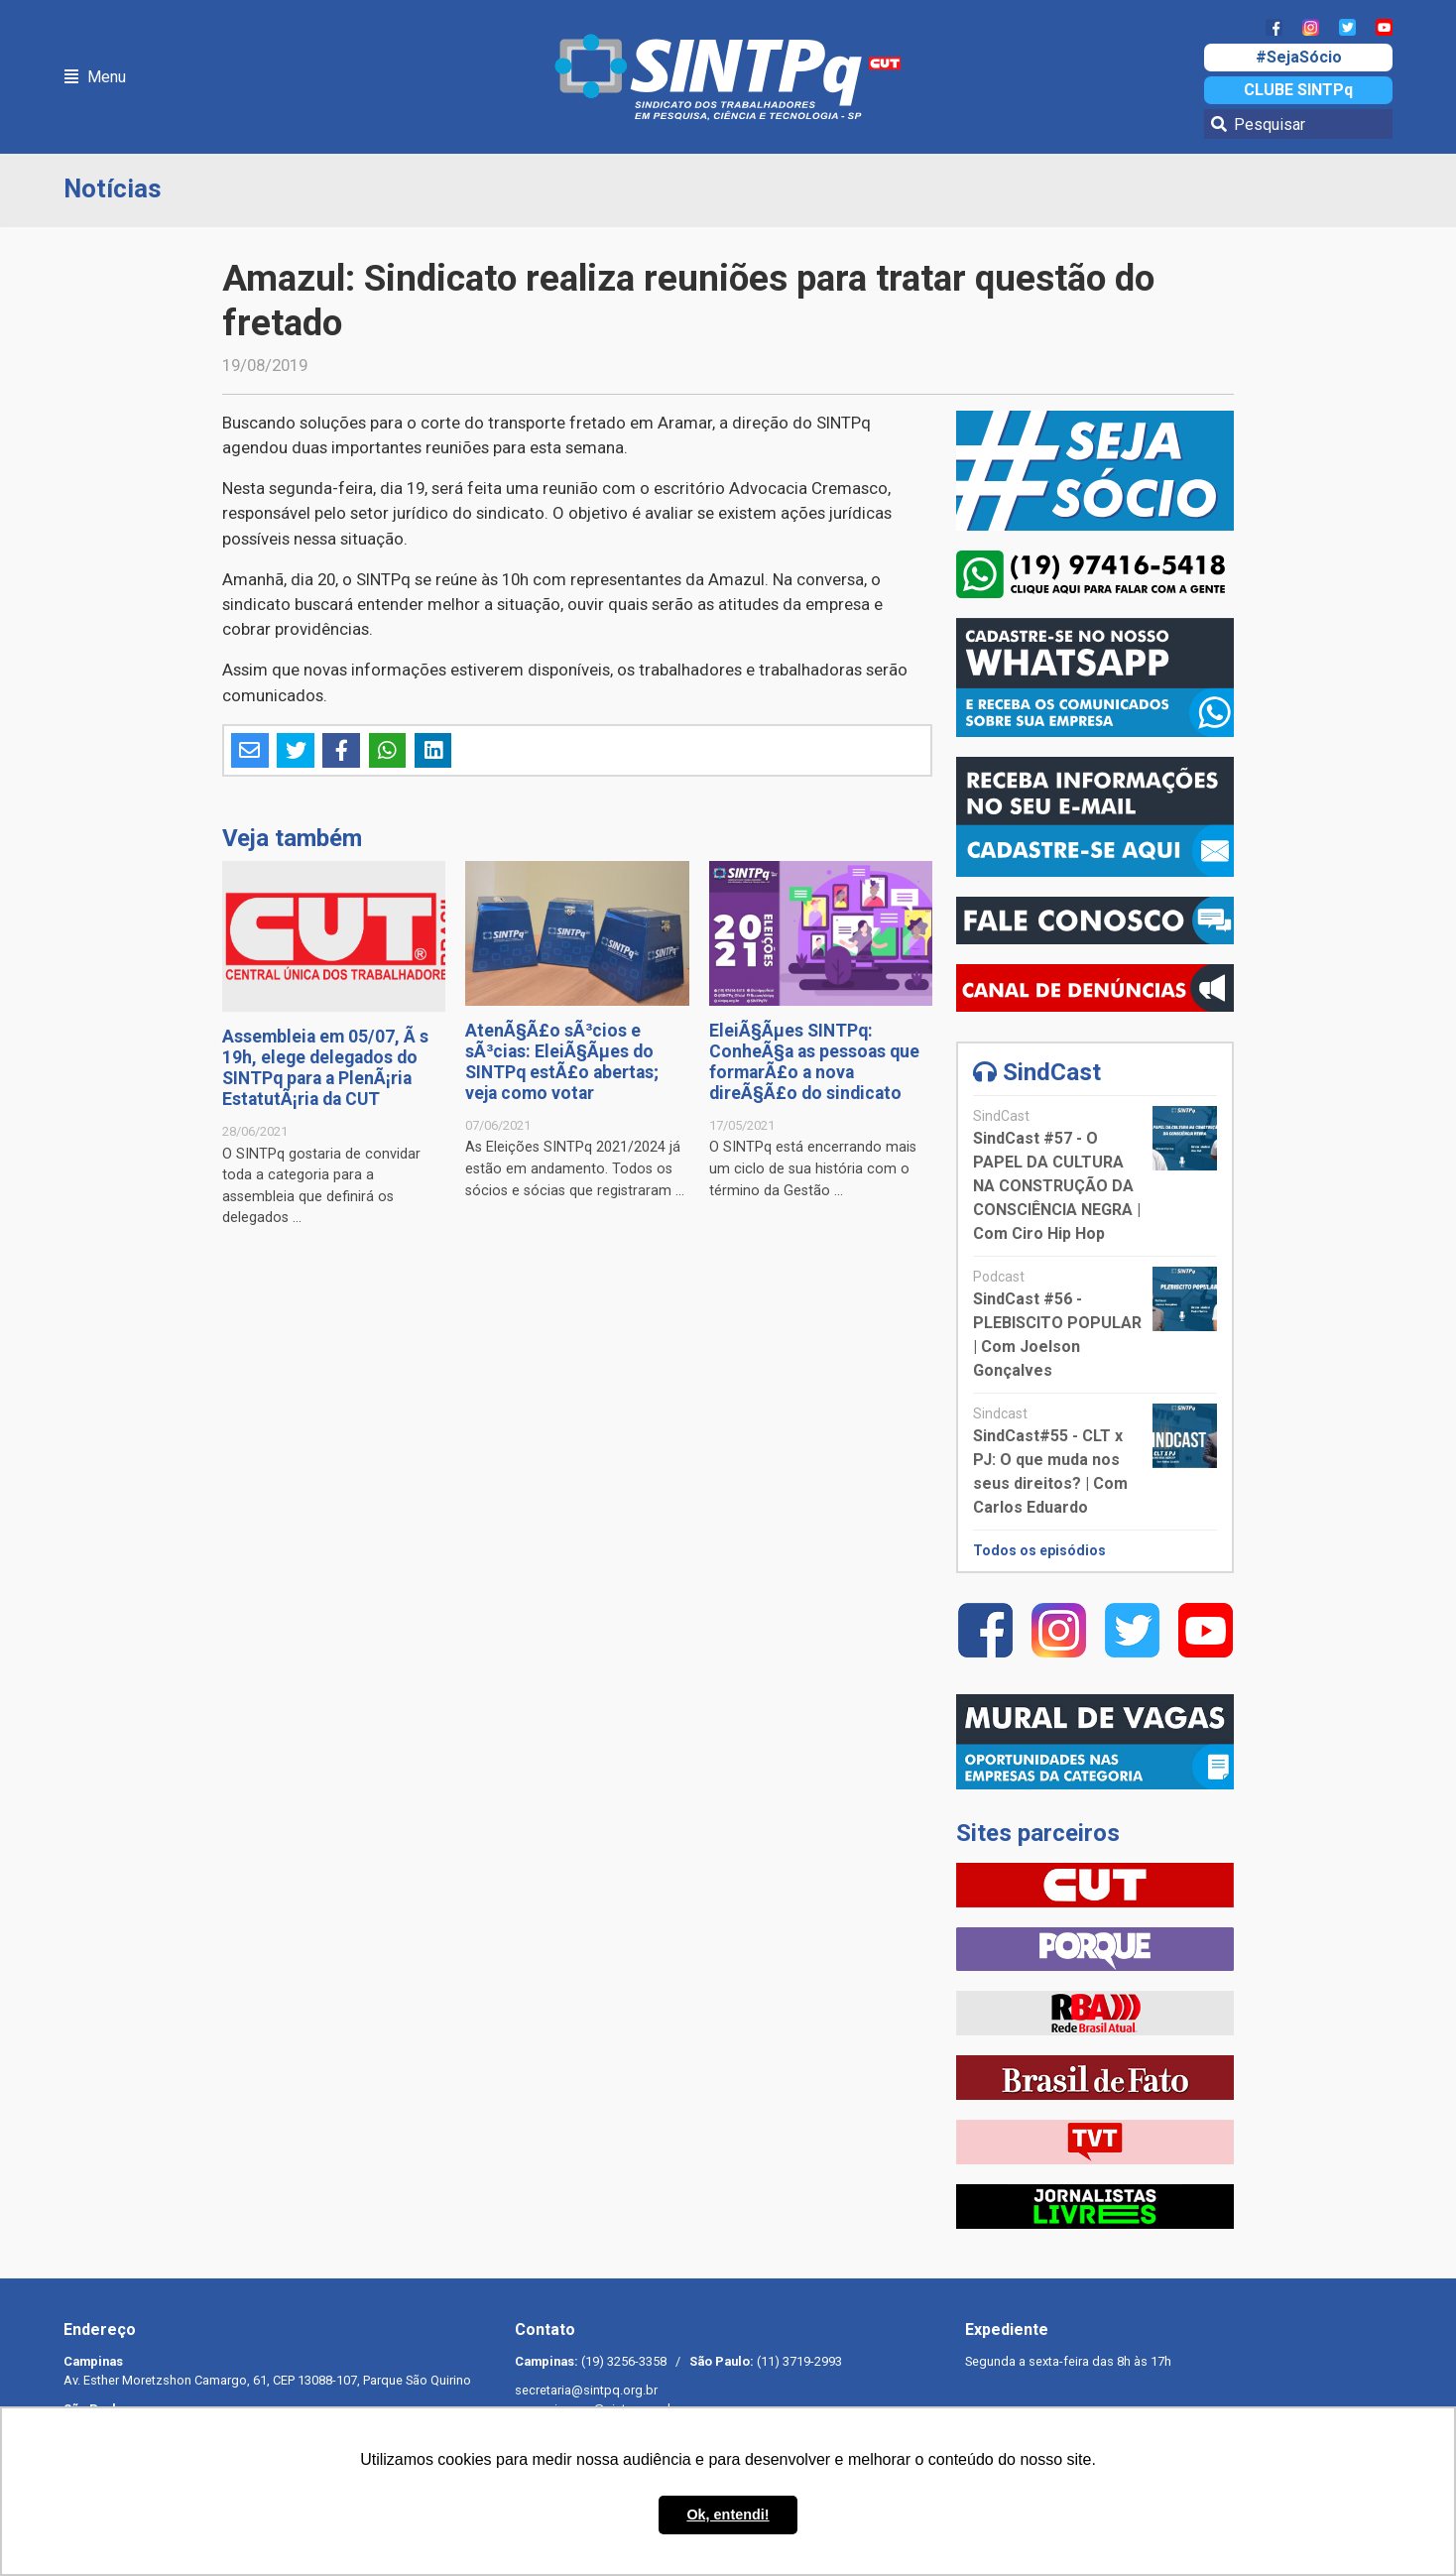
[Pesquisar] (1298, 124)
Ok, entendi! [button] (727, 2514)
